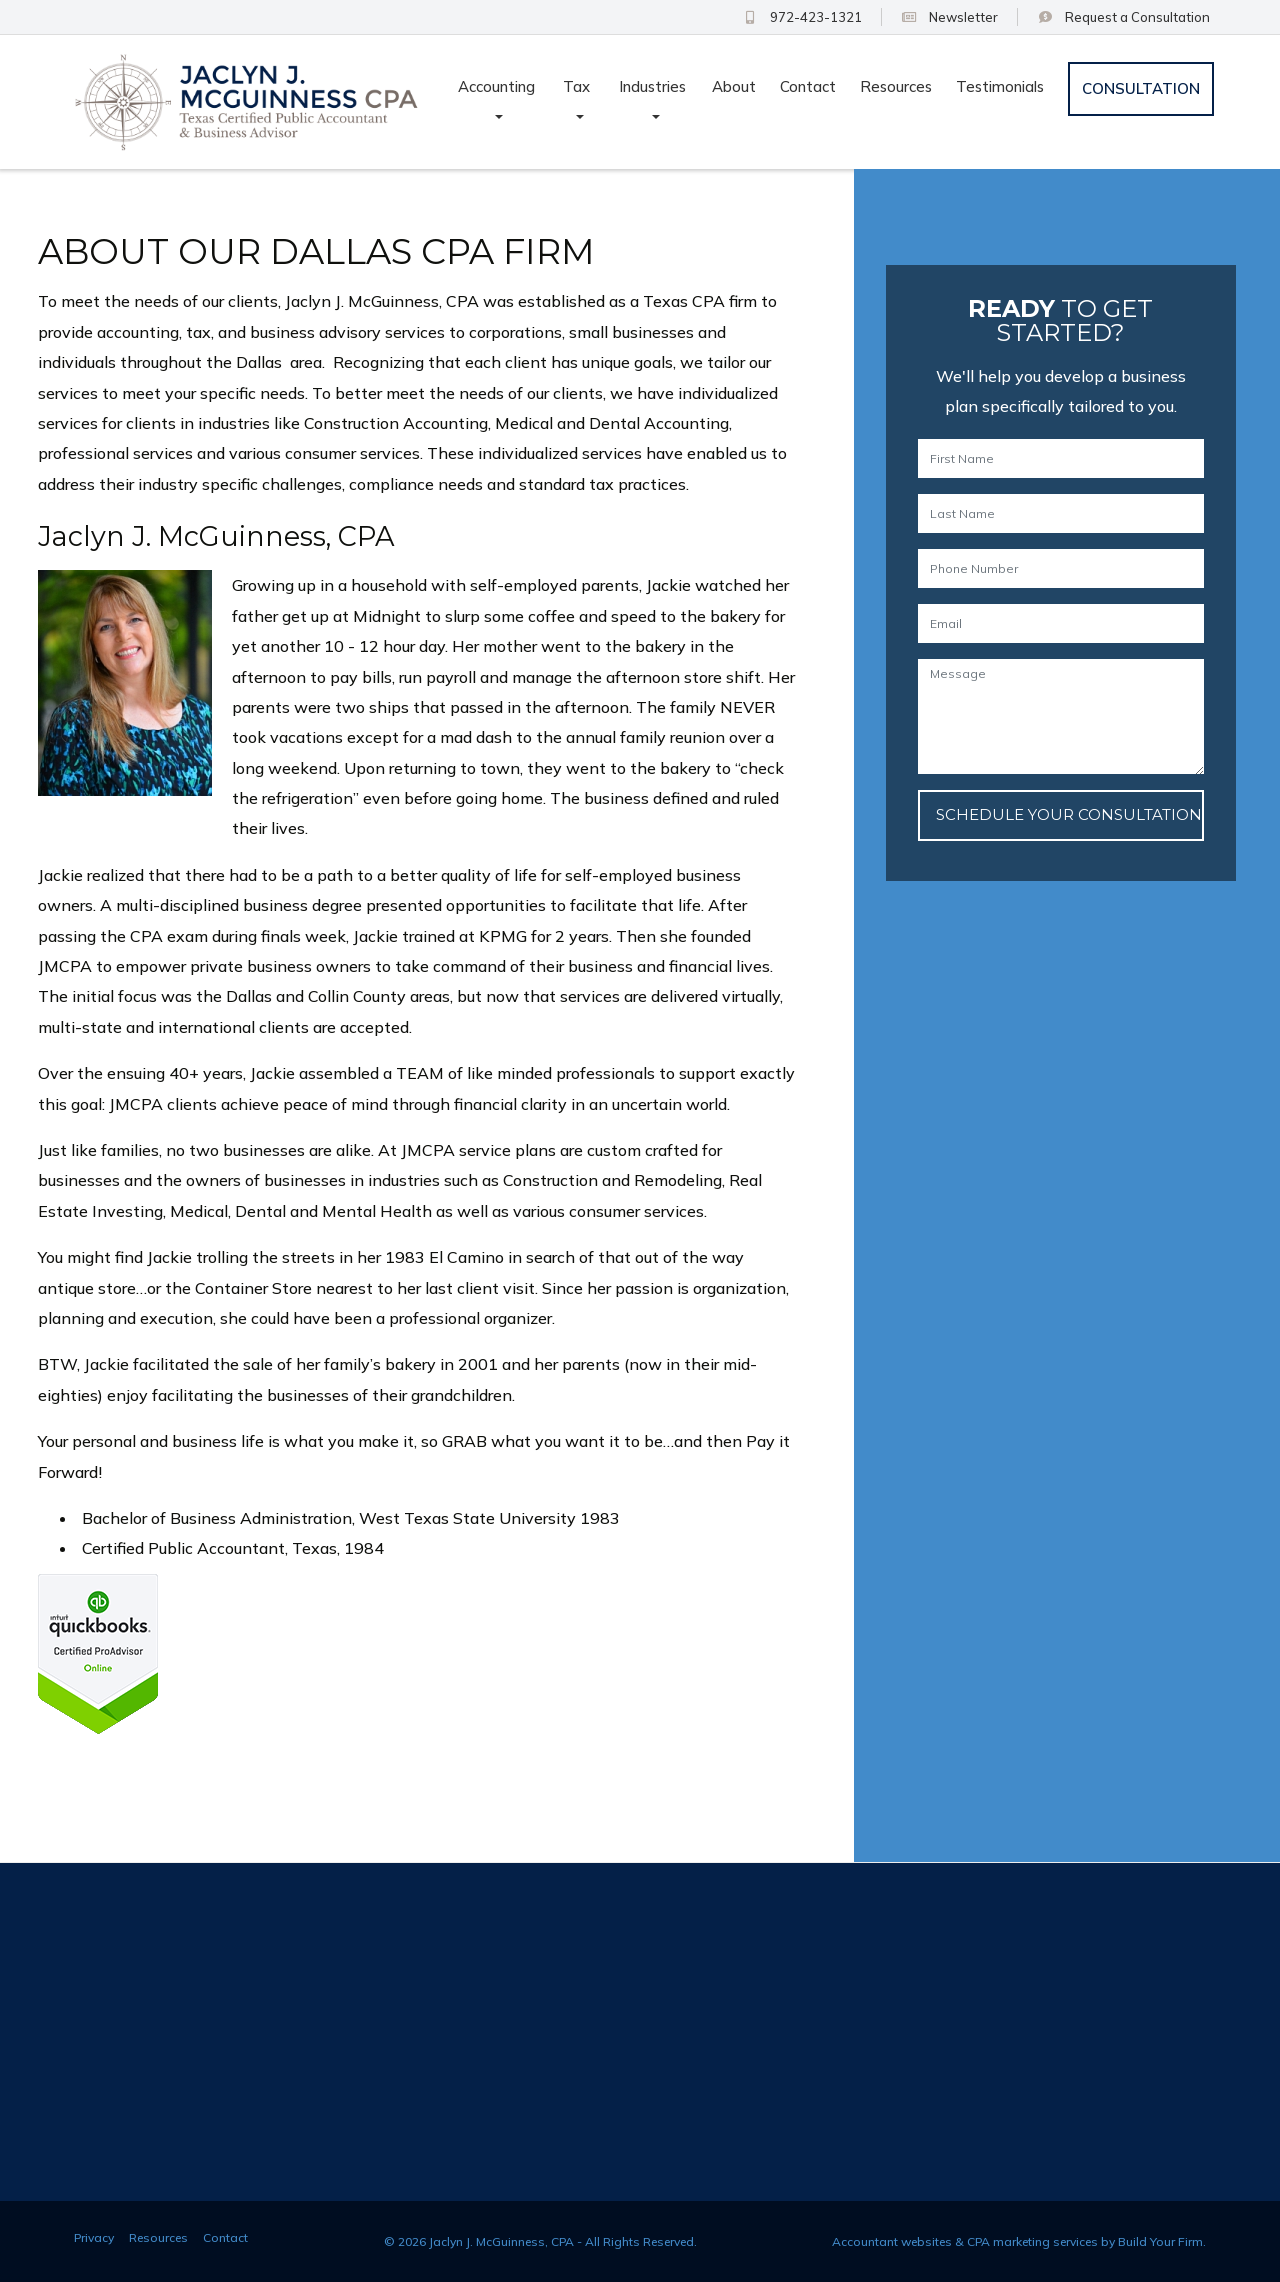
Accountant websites (892, 2241)
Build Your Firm (1160, 2241)
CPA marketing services (1032, 2241)
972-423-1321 (801, 17)
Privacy (94, 2237)
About (734, 86)
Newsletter (950, 17)
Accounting (496, 86)
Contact (808, 86)
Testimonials (1000, 86)
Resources (896, 86)
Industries (652, 86)
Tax (576, 86)
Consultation (1124, 17)
